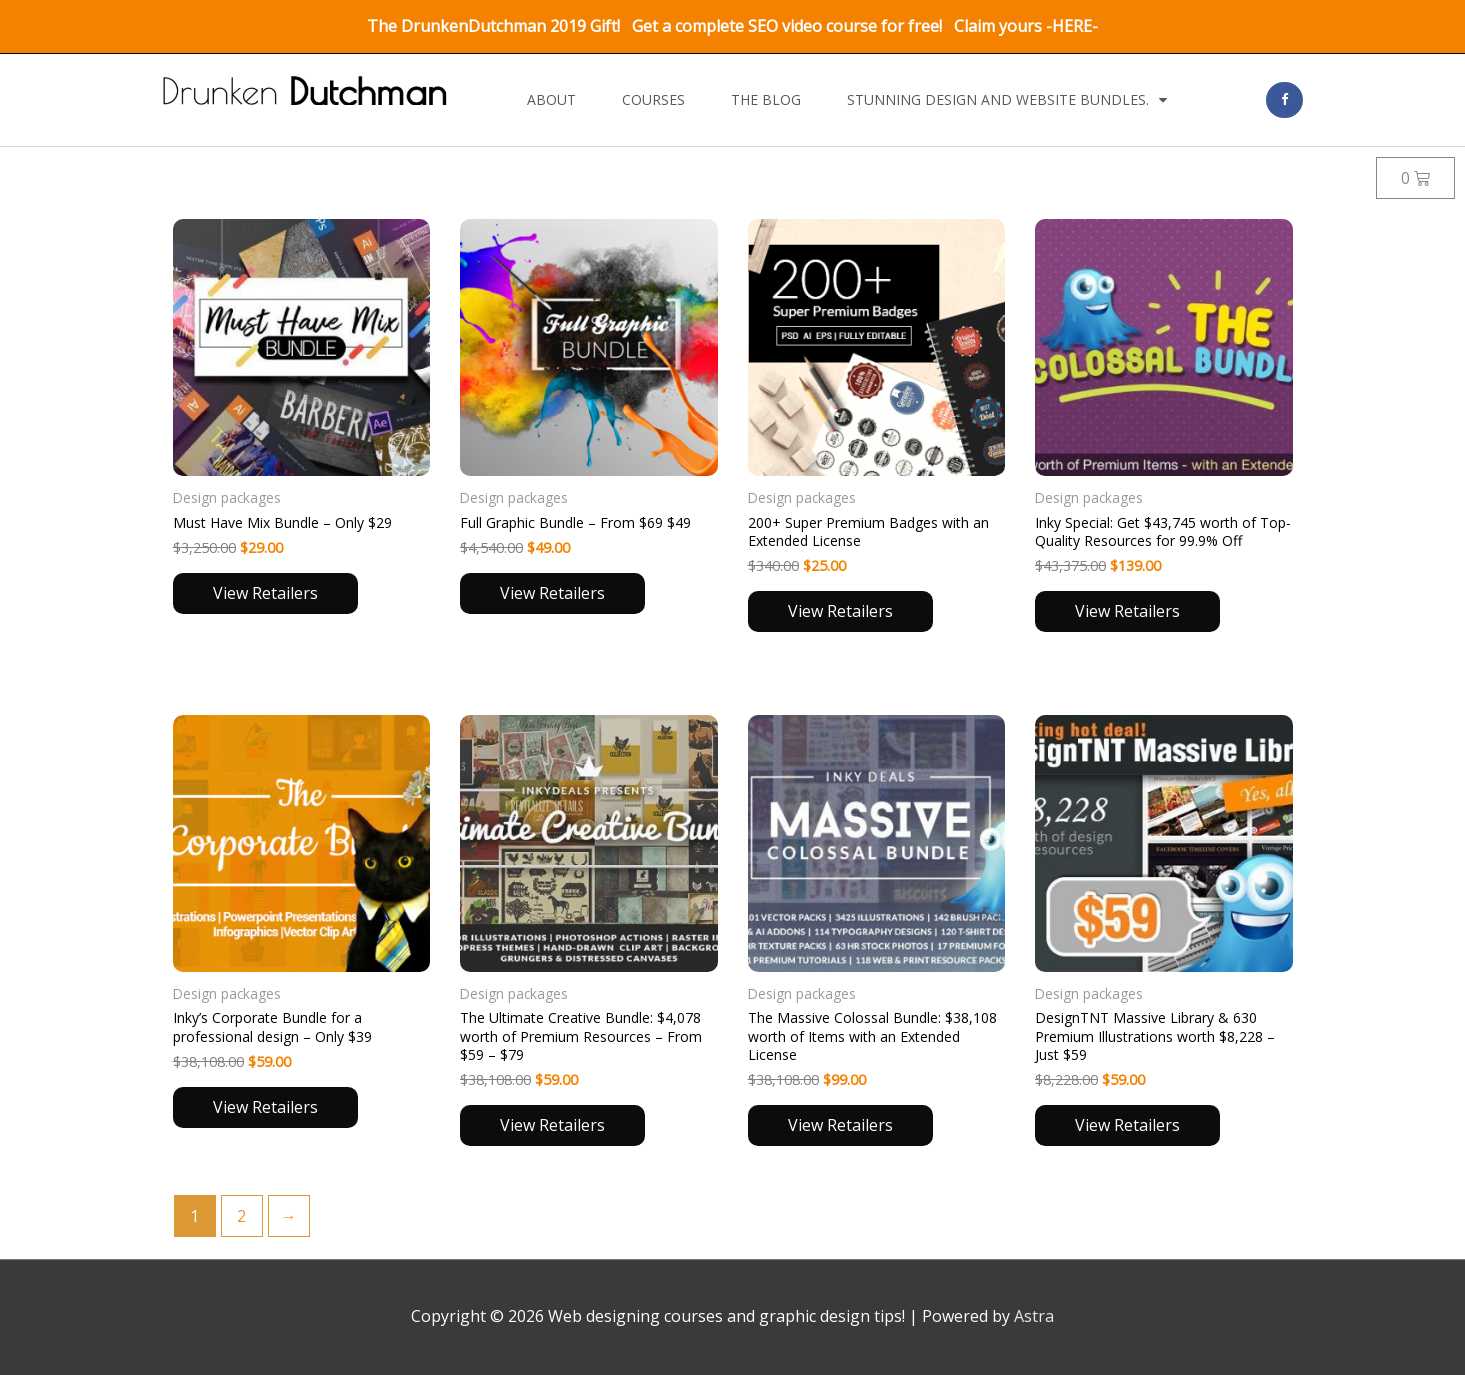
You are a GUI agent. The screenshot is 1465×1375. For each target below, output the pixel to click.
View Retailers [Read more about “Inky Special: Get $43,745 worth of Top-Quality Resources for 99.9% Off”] (1127, 611)
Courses (653, 99)
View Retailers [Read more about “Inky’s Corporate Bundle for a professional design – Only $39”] (265, 1107)
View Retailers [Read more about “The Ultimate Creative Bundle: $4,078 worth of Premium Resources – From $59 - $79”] (552, 1125)
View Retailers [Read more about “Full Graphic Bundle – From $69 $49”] (552, 593)
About (551, 99)
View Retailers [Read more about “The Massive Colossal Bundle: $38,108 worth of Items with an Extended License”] (840, 1125)
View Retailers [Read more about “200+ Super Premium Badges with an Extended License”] (840, 611)
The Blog (766, 99)
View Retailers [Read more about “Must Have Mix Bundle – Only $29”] (265, 593)
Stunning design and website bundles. (1007, 100)
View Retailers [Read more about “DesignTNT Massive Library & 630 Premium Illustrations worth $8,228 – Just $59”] (1127, 1125)
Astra (1034, 1316)
